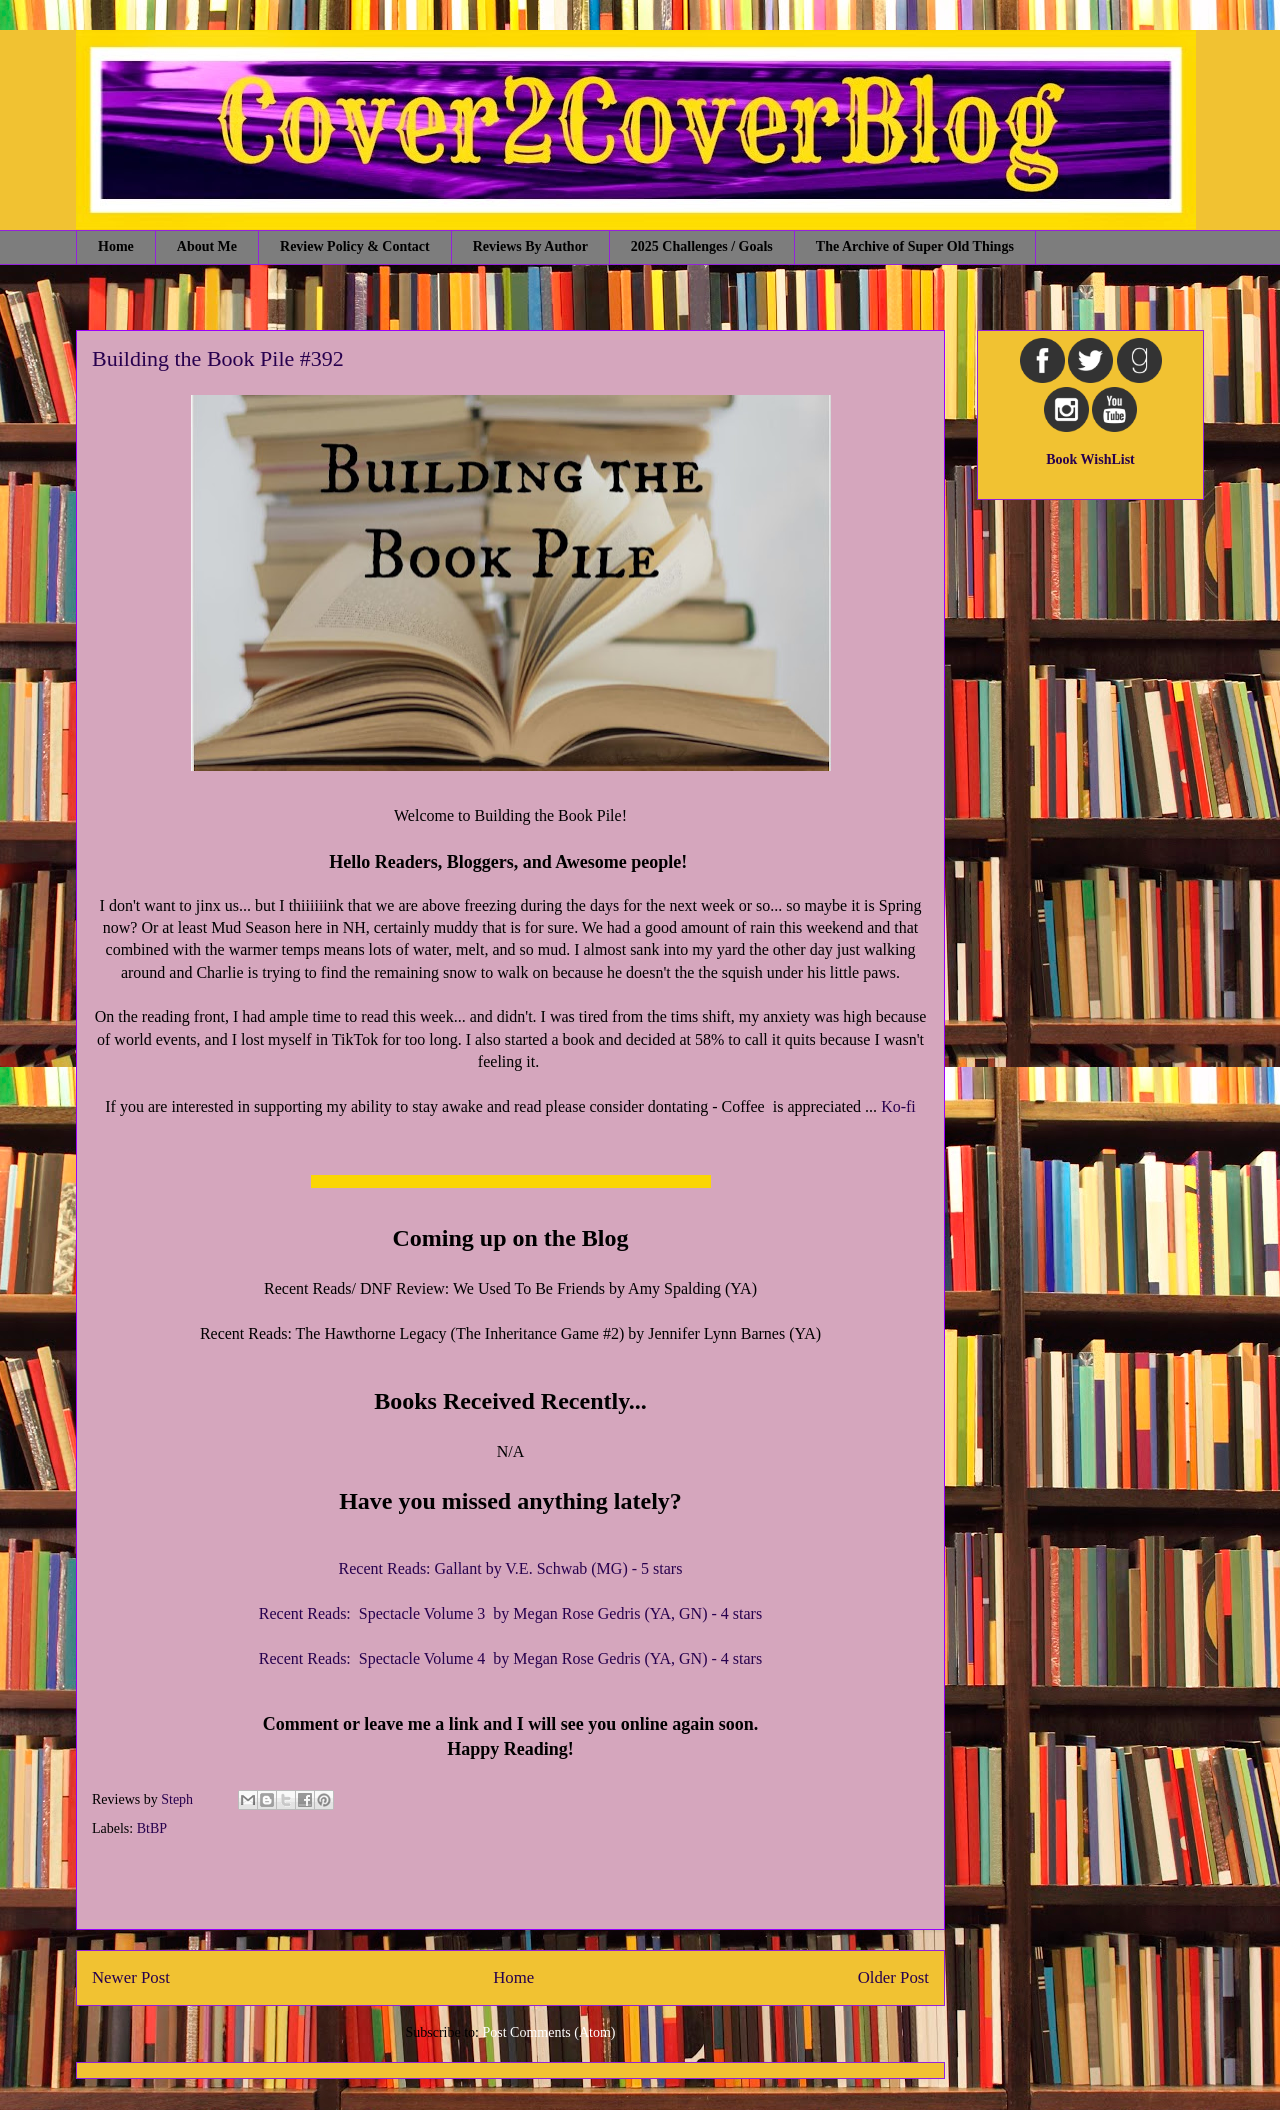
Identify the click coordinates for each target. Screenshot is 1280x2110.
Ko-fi (898, 1106)
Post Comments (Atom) (548, 2032)
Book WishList (1090, 459)
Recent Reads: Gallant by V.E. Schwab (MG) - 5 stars (511, 1568)
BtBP (152, 1828)
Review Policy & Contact (355, 246)
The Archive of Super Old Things (915, 246)
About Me (207, 246)
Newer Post (131, 1977)
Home (116, 246)
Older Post (893, 1977)
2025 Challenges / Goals (702, 246)
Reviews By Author (530, 246)
